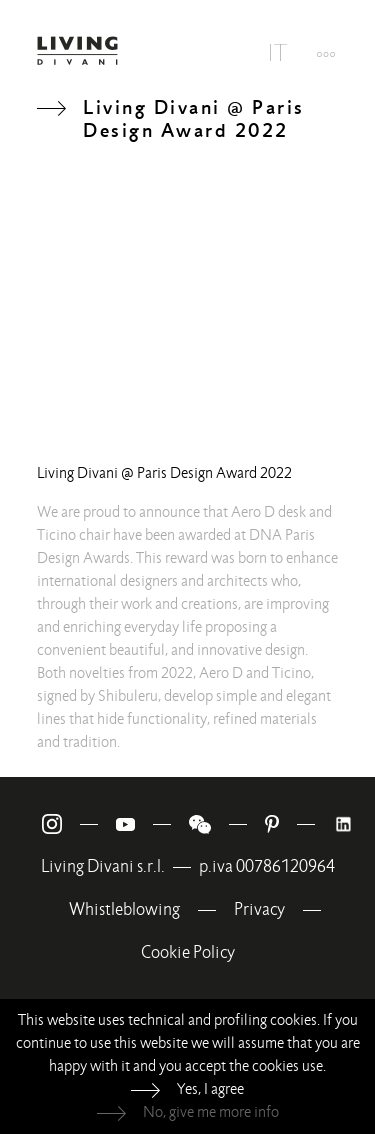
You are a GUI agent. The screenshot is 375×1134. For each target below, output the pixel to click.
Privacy (259, 909)
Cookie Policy (188, 952)
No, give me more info (211, 1112)
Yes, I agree (210, 1089)
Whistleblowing (124, 909)
